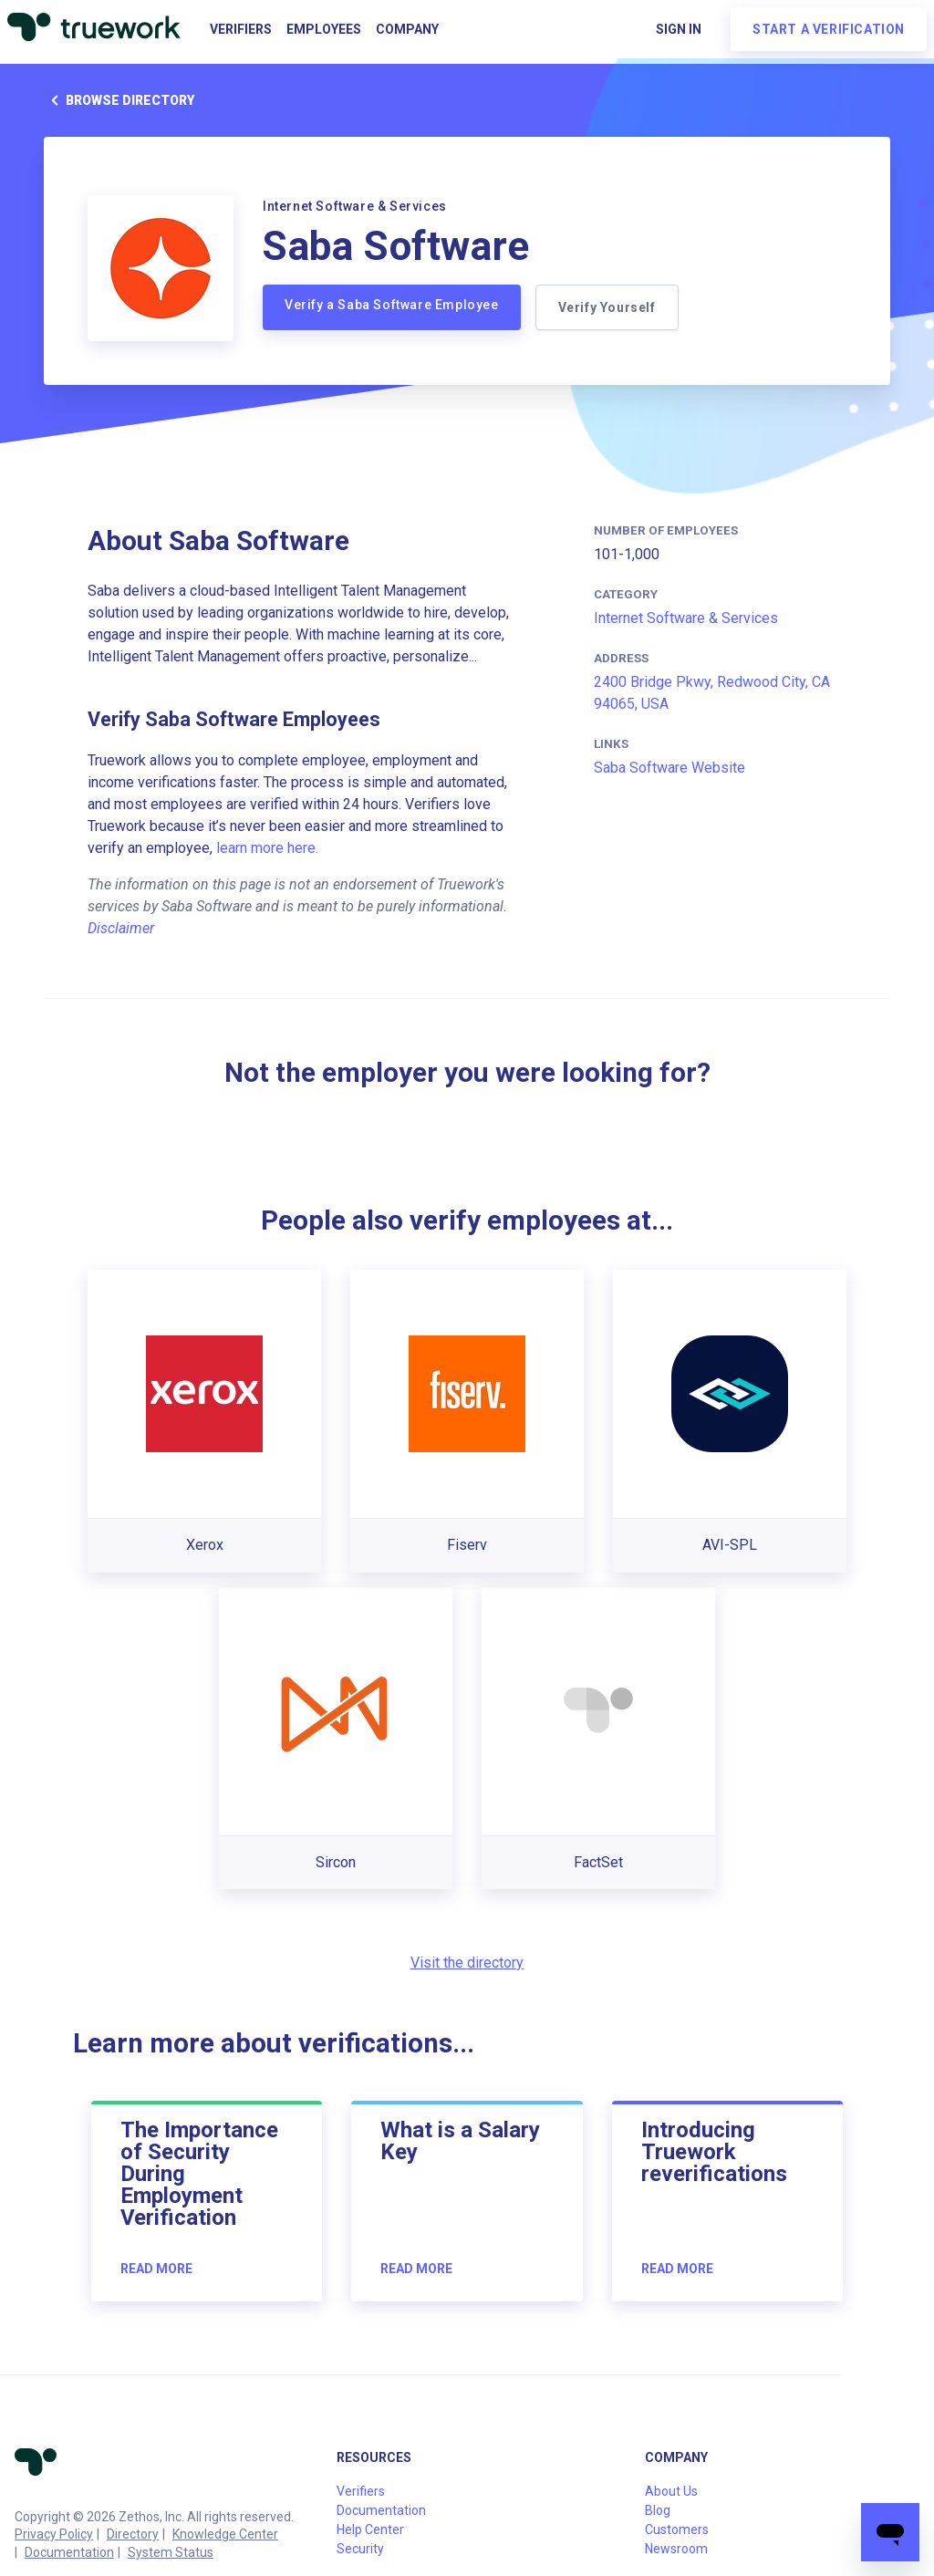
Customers (677, 2529)
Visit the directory (467, 1962)
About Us (671, 2491)
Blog (657, 2510)
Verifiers (241, 29)
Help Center (370, 2529)
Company (407, 29)
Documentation (69, 2552)
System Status (170, 2552)
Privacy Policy (54, 2534)
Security (360, 2548)
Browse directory (119, 100)
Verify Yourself (607, 307)
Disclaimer (121, 928)
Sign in (678, 29)
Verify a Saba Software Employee (392, 304)
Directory (133, 2534)
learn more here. (267, 848)
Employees (323, 29)
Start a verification (828, 29)
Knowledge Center (225, 2534)
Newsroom (676, 2548)
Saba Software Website (669, 767)
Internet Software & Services (686, 618)
